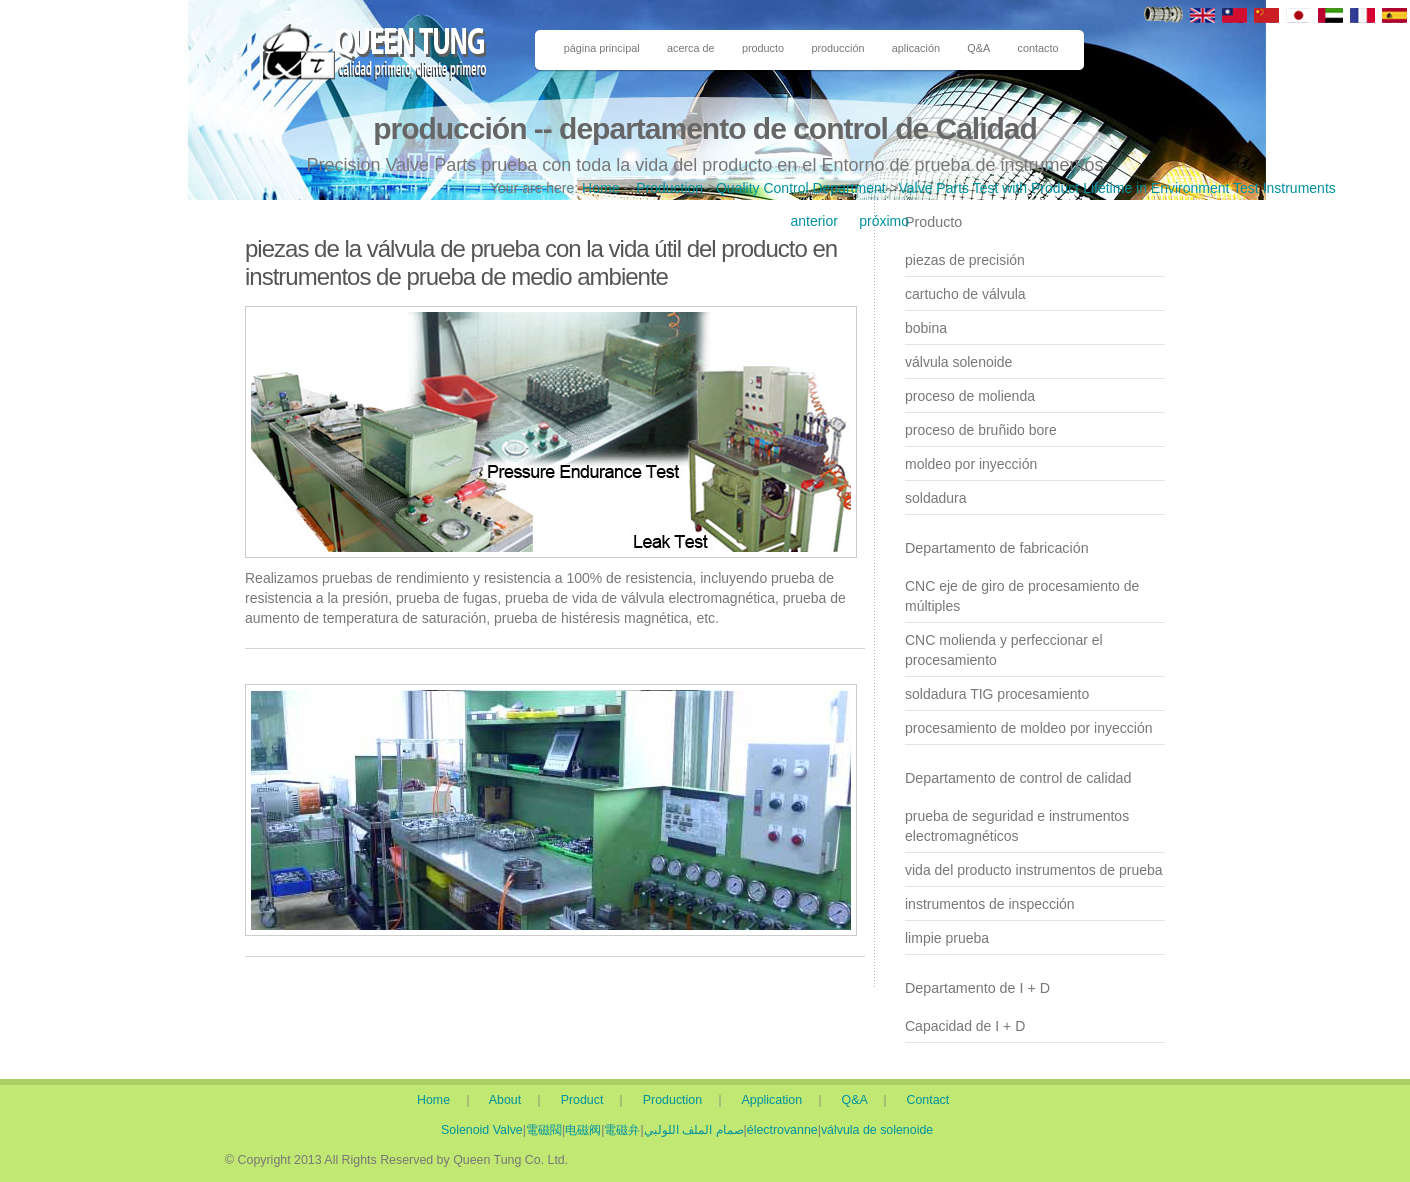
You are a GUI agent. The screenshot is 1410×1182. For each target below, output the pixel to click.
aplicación (916, 48)
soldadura (936, 498)
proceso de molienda (970, 396)
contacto (1038, 48)
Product (586, 1100)
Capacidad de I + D (965, 1026)
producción (837, 48)
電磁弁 (622, 1130)
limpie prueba (947, 938)
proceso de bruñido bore (981, 430)
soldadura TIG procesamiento (997, 694)
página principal (602, 48)
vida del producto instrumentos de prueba (1034, 870)
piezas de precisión (965, 260)
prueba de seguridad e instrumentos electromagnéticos (1017, 826)
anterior (813, 221)
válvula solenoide (958, 362)
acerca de (691, 48)
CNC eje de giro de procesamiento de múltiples (1022, 596)
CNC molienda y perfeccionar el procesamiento (1004, 650)
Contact (928, 1100)
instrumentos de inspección (990, 904)
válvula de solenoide (877, 1130)
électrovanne (782, 1130)
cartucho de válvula (965, 294)
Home (600, 188)
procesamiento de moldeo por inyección (1028, 728)
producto (763, 48)
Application (778, 1100)
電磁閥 (544, 1130)
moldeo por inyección (971, 464)
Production (669, 188)
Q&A (978, 48)
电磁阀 (583, 1130)
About (509, 1100)
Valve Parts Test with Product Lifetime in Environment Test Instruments (1116, 188)
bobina (926, 328)
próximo (884, 221)
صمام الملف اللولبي (694, 1130)
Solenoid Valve (482, 1130)
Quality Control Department (801, 188)
